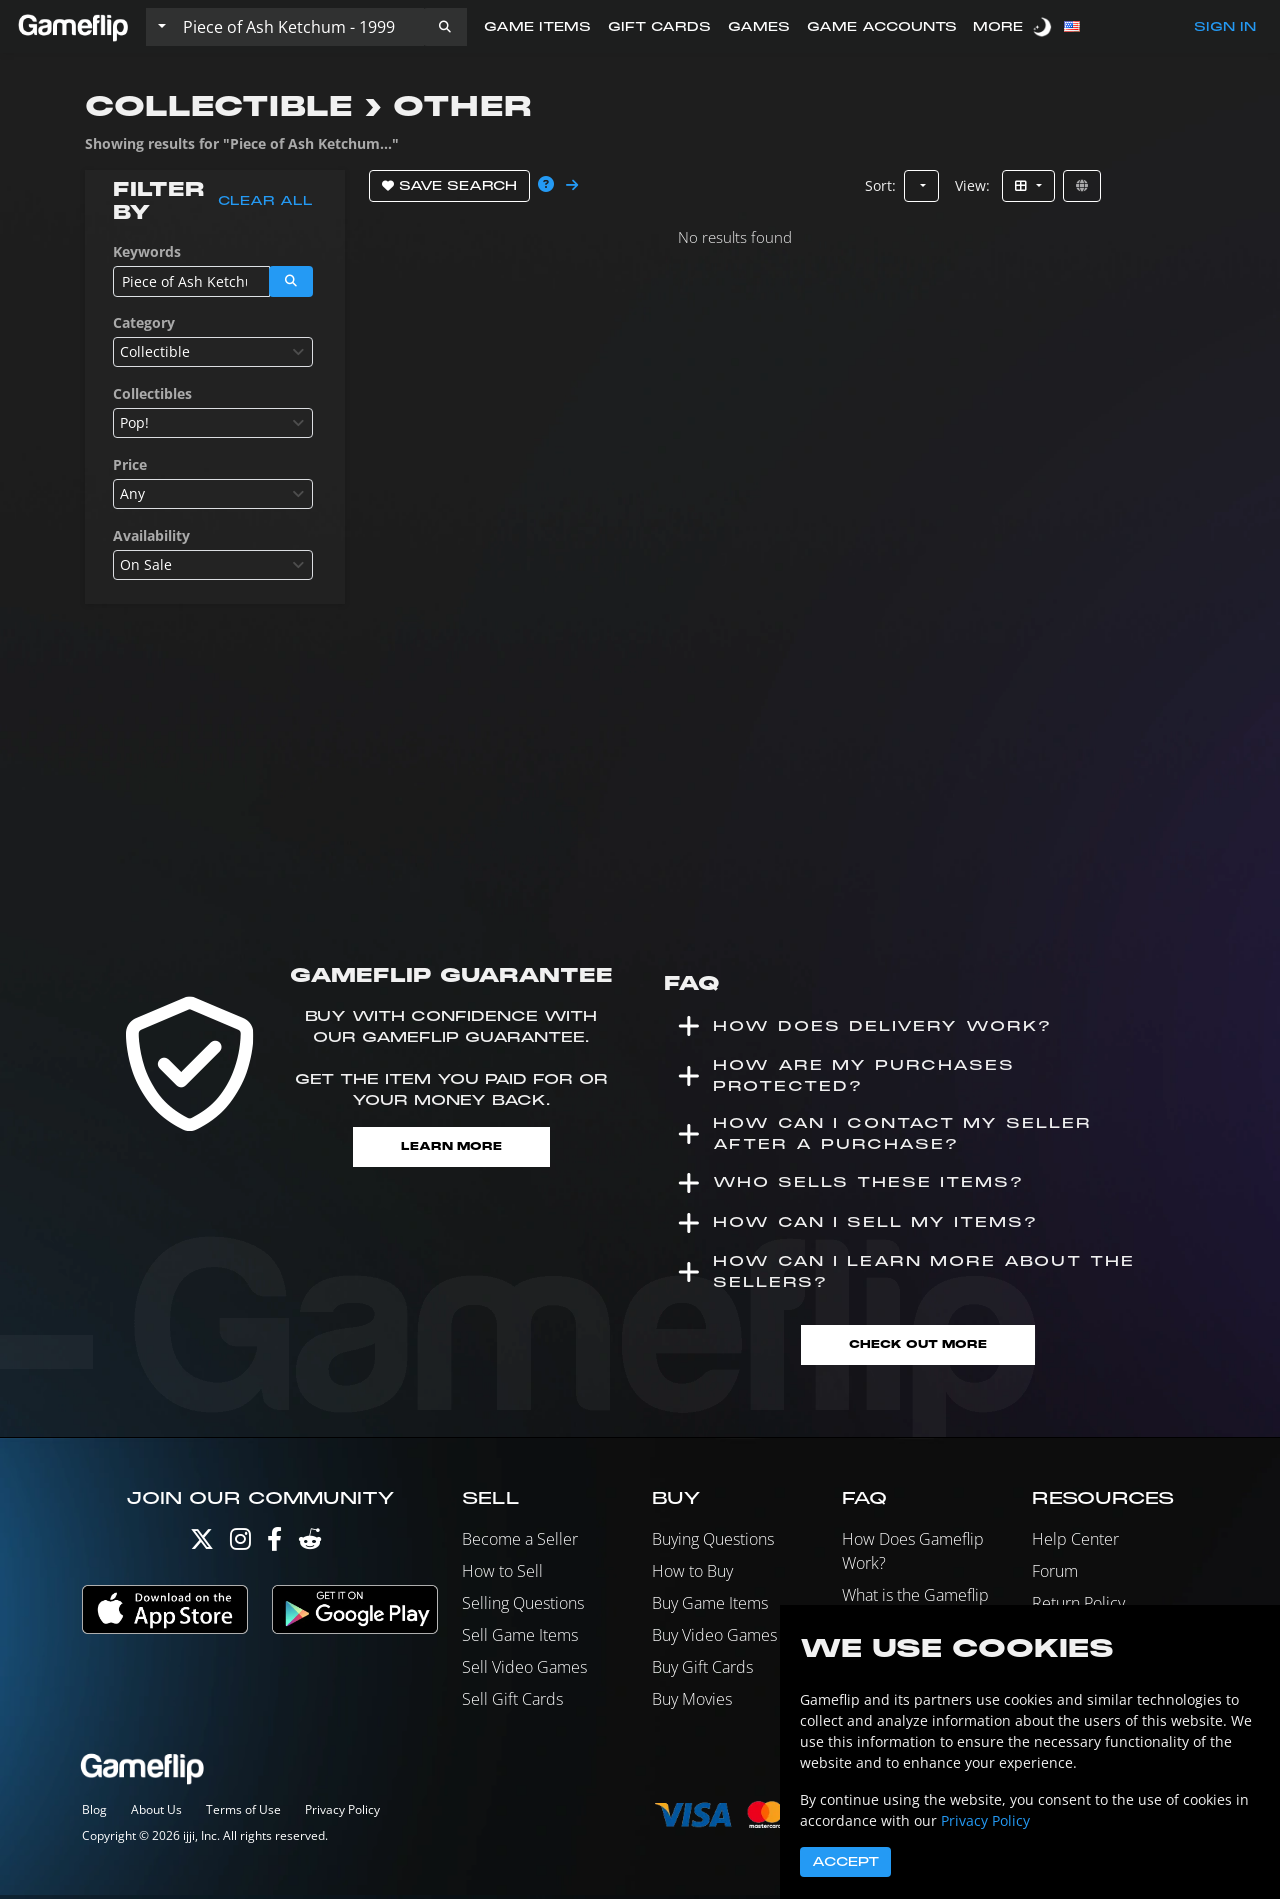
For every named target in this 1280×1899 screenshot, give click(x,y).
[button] (445, 27)
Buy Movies (692, 1704)
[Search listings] (299, 27)
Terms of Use (243, 1813)
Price (130, 464)
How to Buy (692, 1576)
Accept (845, 1862)
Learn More (451, 1147)
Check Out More (918, 1348)
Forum (1055, 1576)
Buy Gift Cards (702, 1672)
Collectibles (152, 393)
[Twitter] (202, 1548)
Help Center (1075, 1544)
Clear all (265, 201)
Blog (94, 1813)
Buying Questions (713, 1544)
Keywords (147, 251)
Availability (151, 535)
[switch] (1044, 26)
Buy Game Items (710, 1608)
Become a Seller (520, 1544)
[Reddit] (310, 1548)
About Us (156, 1813)
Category (144, 322)
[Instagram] (240, 1548)
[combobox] (213, 352)
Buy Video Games (714, 1640)
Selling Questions (523, 1608)
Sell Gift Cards (512, 1704)
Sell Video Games (524, 1672)
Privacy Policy (342, 1813)
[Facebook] (274, 1548)
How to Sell (502, 1576)
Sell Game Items (520, 1640)
